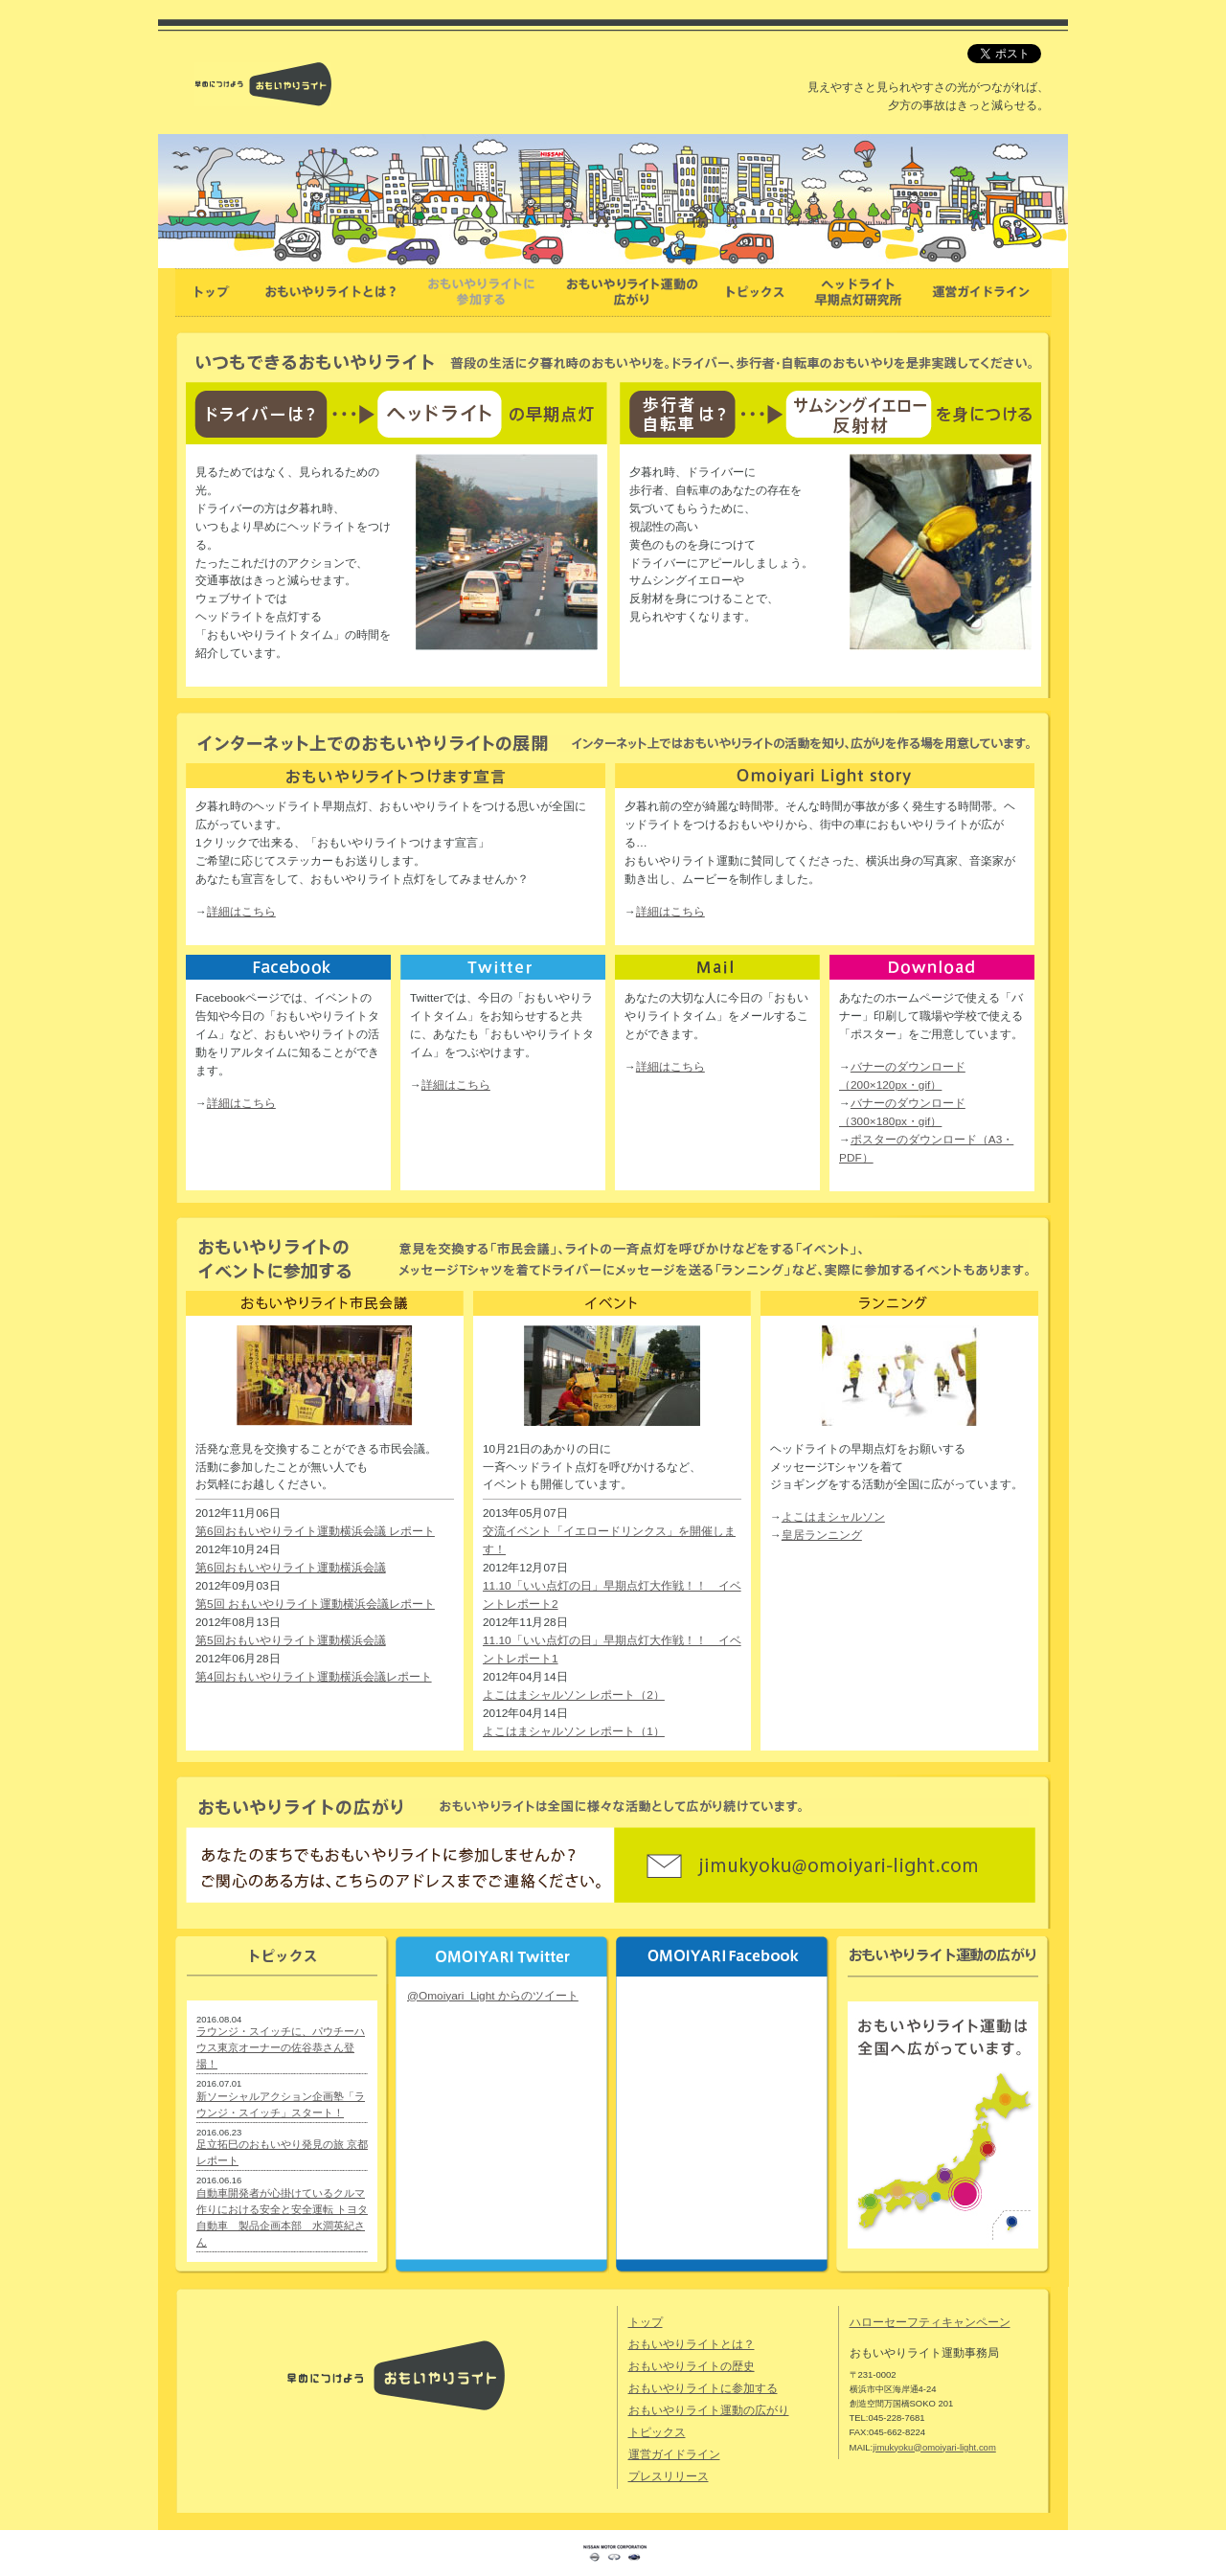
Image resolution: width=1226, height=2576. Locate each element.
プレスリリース (668, 2476)
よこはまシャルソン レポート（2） (574, 1695)
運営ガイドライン (674, 2454)
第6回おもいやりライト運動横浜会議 (290, 1567)
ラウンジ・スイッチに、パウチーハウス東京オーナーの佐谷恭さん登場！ (280, 2047)
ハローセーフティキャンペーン (930, 2322)
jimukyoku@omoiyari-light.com (934, 2447)
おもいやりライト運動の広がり (708, 2410)
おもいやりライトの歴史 (691, 2366)
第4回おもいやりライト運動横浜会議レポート (313, 1676)
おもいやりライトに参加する (703, 2388)
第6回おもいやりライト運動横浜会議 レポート (315, 1531)
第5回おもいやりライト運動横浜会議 (290, 1640)
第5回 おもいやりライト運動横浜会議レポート (315, 1604)
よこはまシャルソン (833, 1517)
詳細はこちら (241, 911)
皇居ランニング (822, 1535)
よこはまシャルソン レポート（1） (574, 1731)
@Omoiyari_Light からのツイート (493, 1995)
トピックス (657, 2432)
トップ (645, 2322)
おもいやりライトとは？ (691, 2344)
